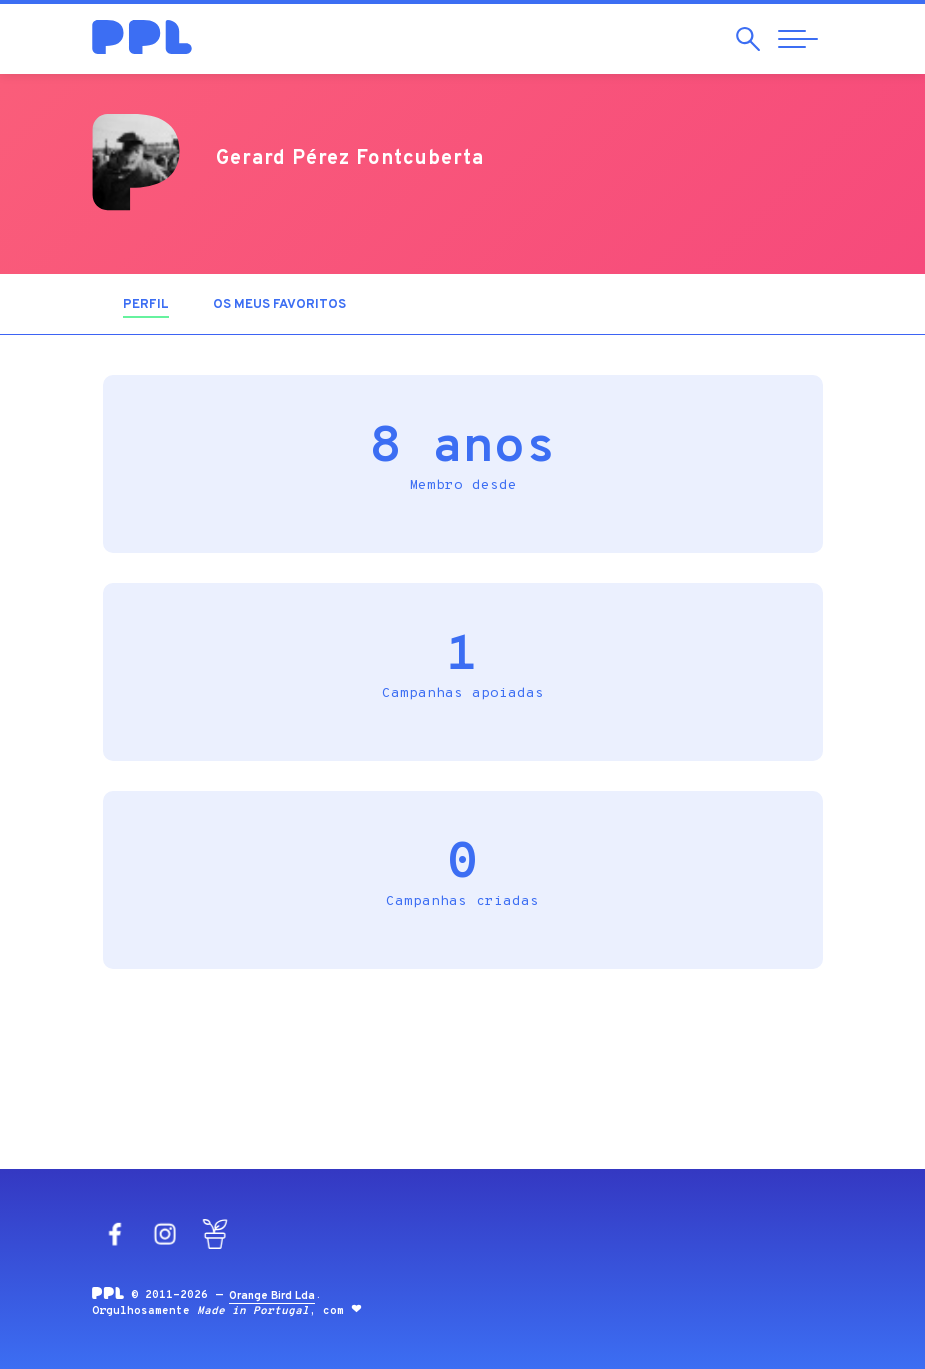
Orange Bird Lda (272, 1296)
